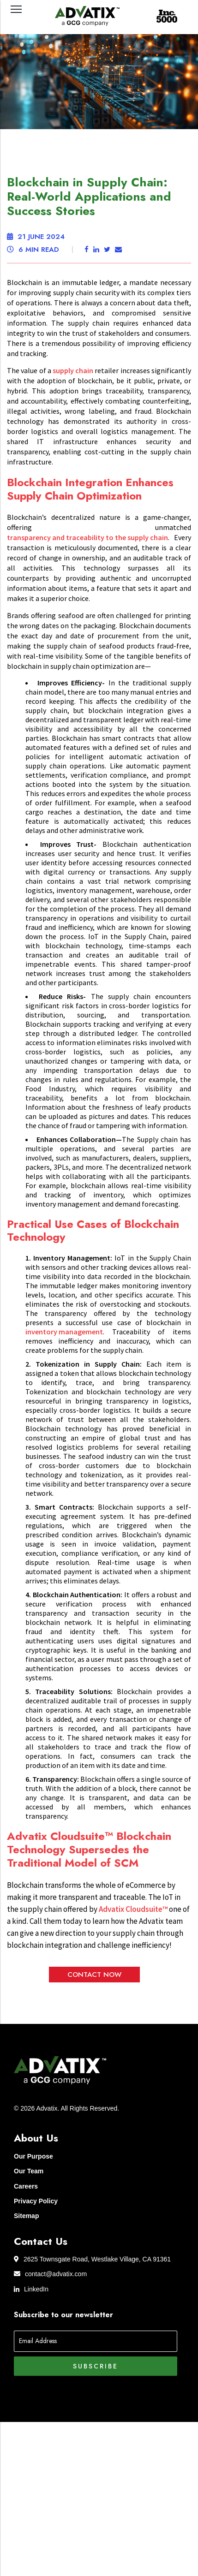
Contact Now (94, 1974)
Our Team (28, 2171)
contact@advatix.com (50, 2274)
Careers (26, 2186)
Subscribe (95, 2366)
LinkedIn (31, 2289)
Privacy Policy (36, 2201)
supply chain (73, 370)
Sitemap (26, 2215)
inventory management (64, 1331)
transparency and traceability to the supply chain (87, 537)
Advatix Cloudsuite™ (133, 1909)
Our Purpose (33, 2156)
